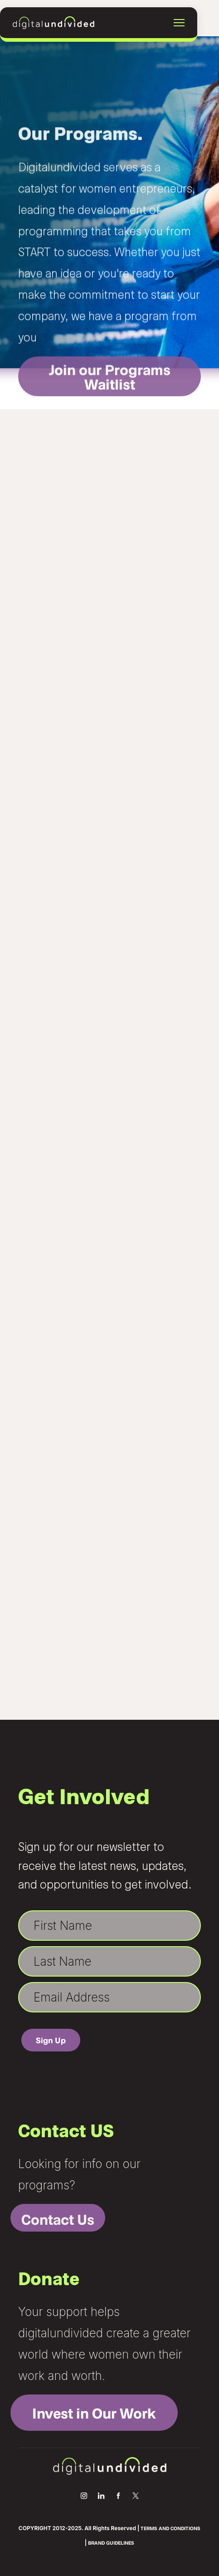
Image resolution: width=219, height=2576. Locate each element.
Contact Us (57, 2219)
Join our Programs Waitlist (109, 396)
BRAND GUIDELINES (111, 2543)
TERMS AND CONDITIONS (170, 2528)
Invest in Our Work (94, 2412)
